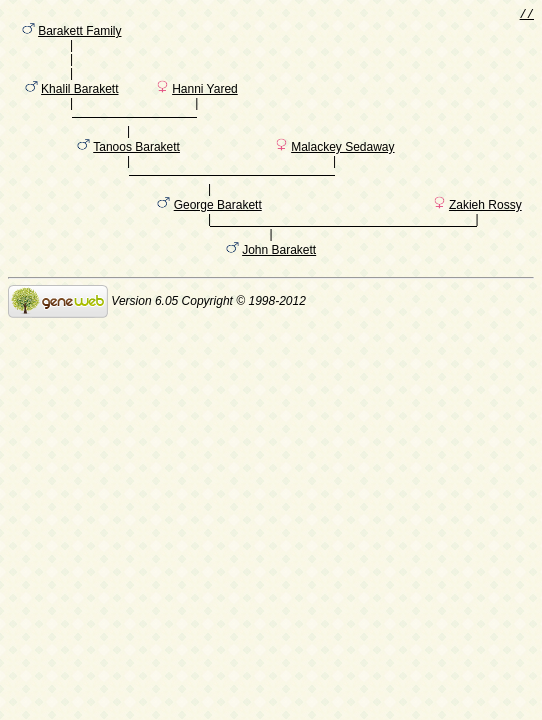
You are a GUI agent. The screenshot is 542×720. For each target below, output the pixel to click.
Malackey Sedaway (342, 171)
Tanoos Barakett (136, 171)
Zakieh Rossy (485, 239)
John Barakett (279, 287)
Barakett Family (79, 35)
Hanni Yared (205, 103)
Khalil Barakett (79, 103)
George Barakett (218, 239)
